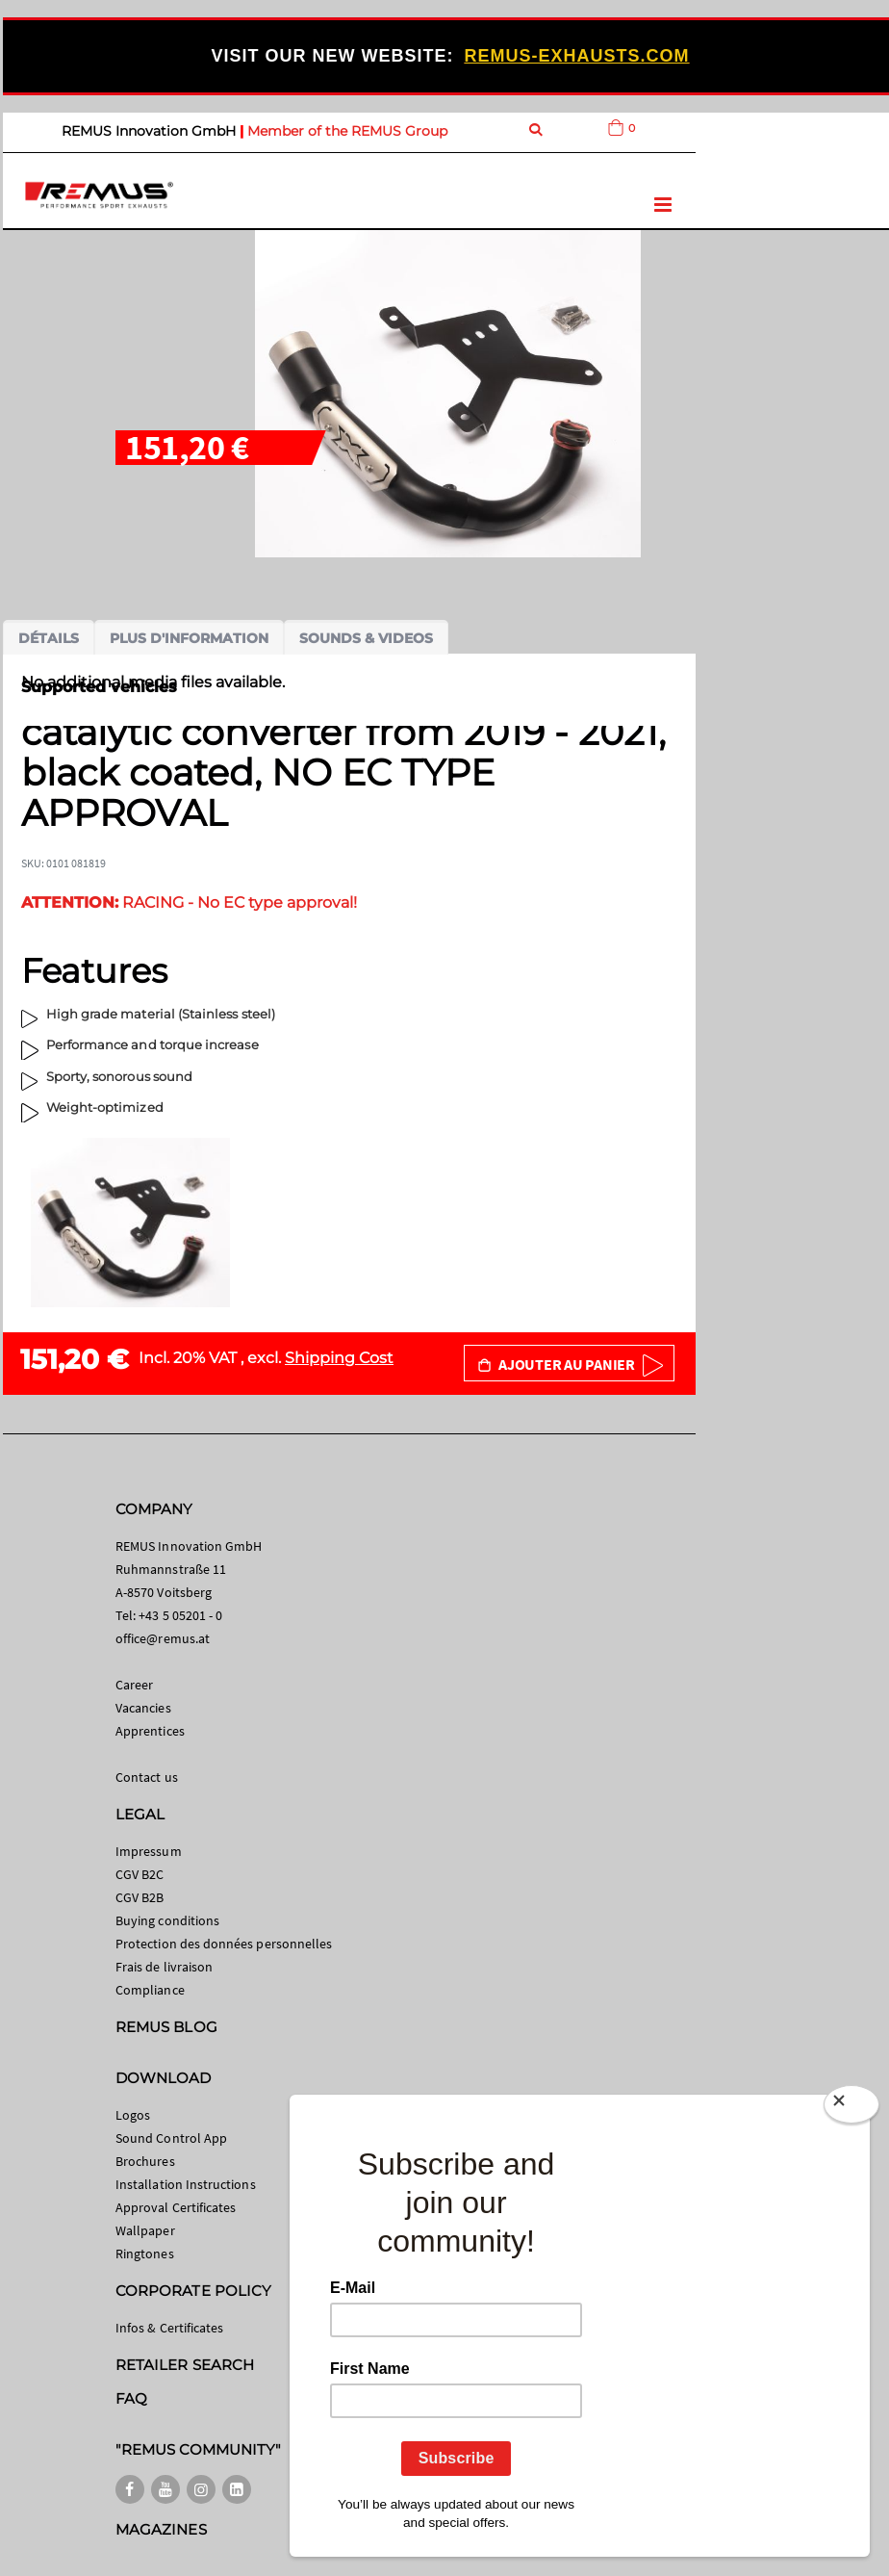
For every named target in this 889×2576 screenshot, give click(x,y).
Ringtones (144, 2253)
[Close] (851, 2108)
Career (134, 1684)
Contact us (146, 1777)
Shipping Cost (339, 1358)
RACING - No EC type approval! (189, 902)
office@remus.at (162, 1638)
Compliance (150, 1989)
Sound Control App (171, 2138)
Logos (132, 2115)
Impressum (148, 1851)
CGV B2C (139, 1874)
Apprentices (150, 1730)
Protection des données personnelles (223, 1943)
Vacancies (143, 1707)
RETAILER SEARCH (184, 2365)
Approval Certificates (175, 2207)
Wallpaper (145, 2230)
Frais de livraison (164, 1966)
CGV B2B (139, 1897)
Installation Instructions (185, 2184)
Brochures (145, 2161)
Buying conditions (167, 1920)
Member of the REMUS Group (347, 131)
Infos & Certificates (169, 2327)
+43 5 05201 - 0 (180, 1615)
